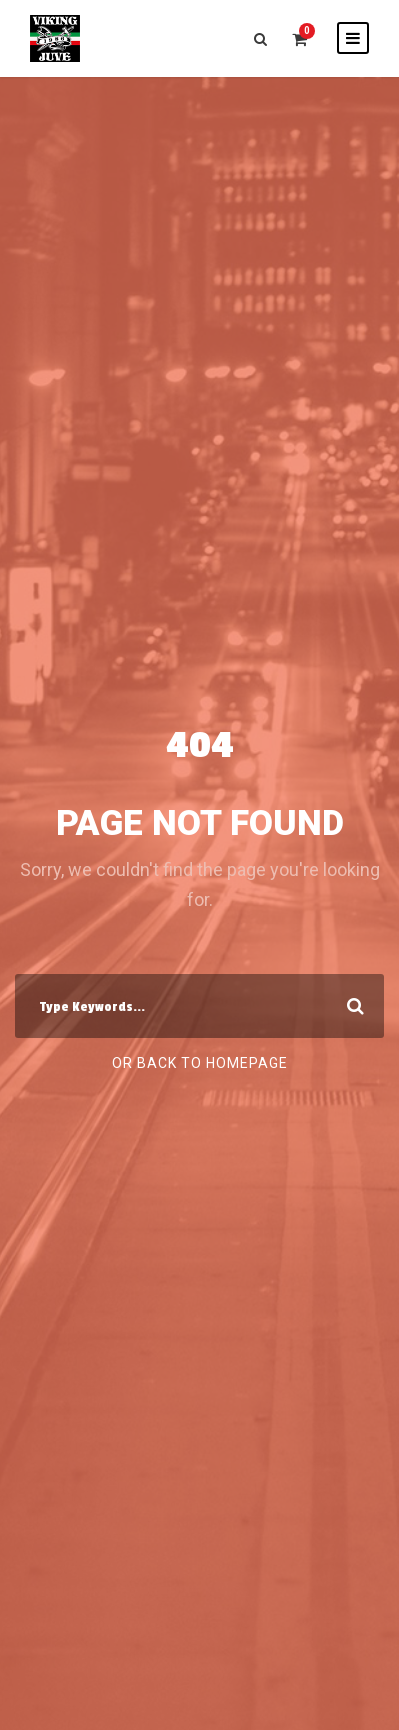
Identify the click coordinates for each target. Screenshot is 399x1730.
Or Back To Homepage (200, 1063)
